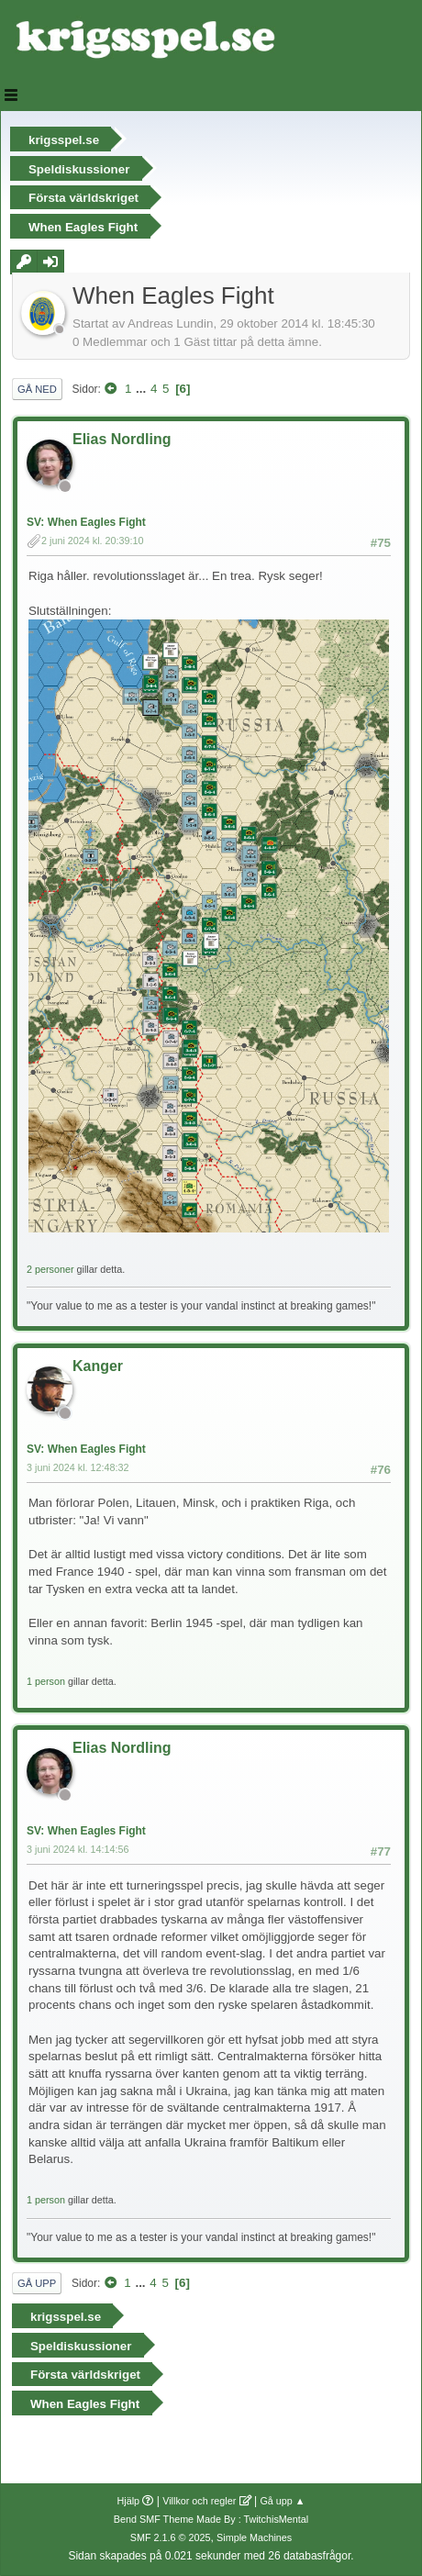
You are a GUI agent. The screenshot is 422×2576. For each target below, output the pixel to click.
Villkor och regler (199, 2500)
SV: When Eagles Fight (86, 522)
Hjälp (128, 2500)
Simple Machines (254, 2537)
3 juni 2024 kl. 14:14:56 (78, 1849)
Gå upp (36, 2283)
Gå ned (37, 389)
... (143, 389)
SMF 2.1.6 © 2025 (170, 2537)
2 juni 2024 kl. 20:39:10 (92, 540)
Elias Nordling (121, 439)
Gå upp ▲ (282, 2500)
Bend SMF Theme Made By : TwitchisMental (211, 2519)
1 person (46, 1681)
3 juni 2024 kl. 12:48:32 (78, 1467)
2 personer (50, 1269)
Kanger (97, 1366)
